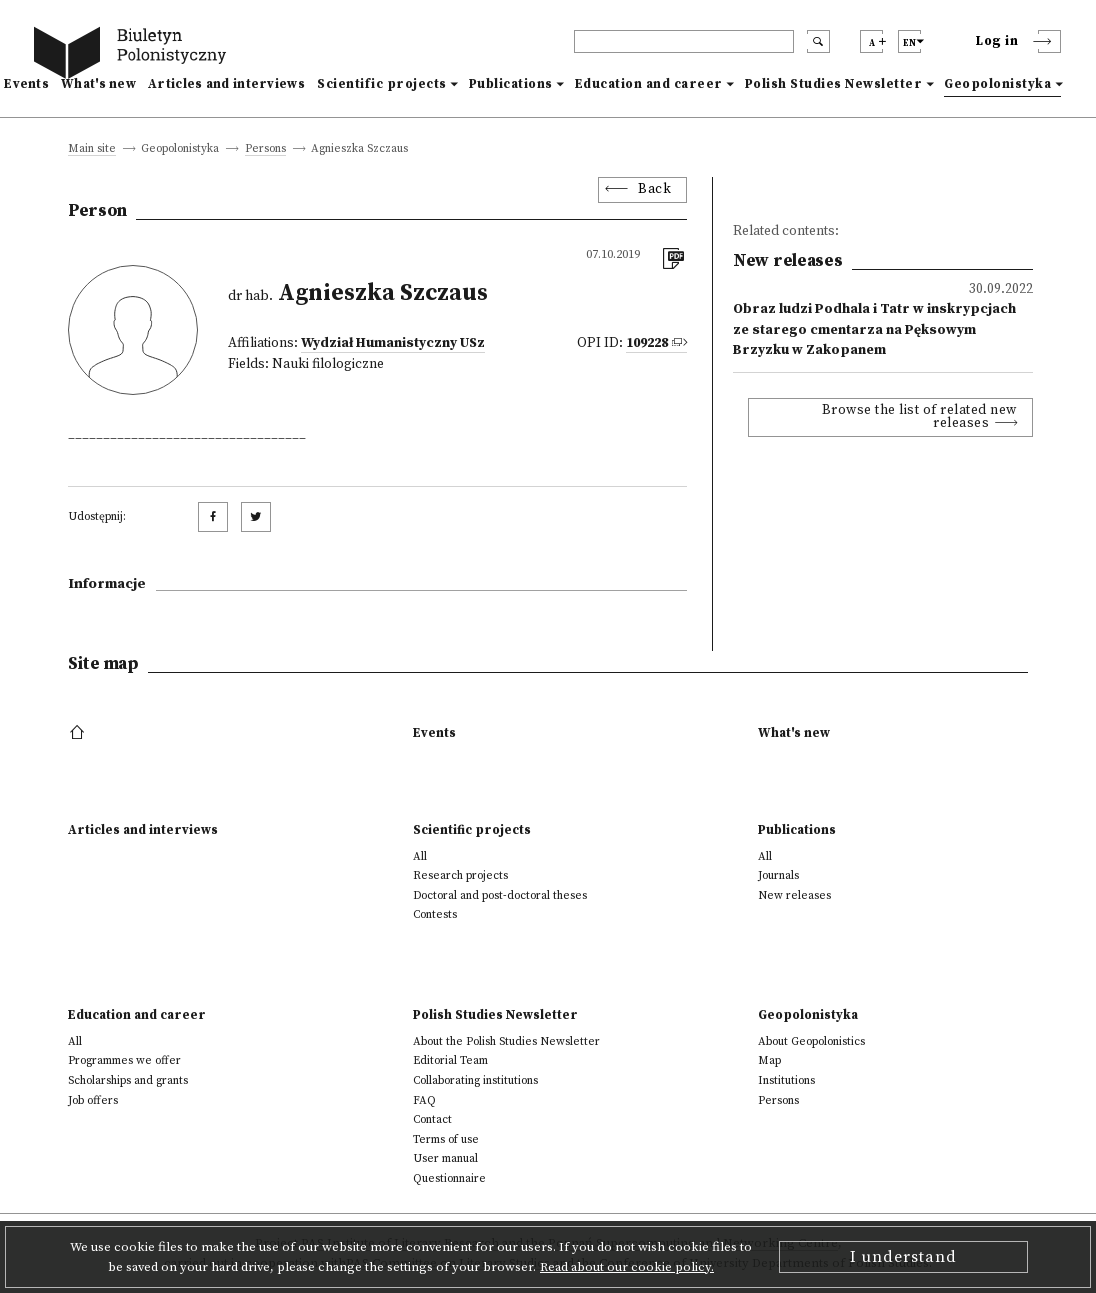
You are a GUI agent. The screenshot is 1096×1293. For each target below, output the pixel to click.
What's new (98, 84)
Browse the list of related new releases (919, 417)
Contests (435, 914)
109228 (647, 343)
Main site (92, 149)
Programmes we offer (124, 1060)
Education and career (649, 84)
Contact (432, 1119)
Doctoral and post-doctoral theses (500, 895)
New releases (794, 895)
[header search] (684, 41)
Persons (265, 149)
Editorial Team (450, 1060)
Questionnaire (449, 1178)
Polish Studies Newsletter (834, 84)
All (420, 856)
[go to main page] (134, 55)
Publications (511, 84)
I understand (903, 1257)
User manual (445, 1158)
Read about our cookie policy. (627, 1267)
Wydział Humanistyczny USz (393, 343)
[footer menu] (79, 733)
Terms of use (446, 1139)
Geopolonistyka (997, 84)
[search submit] (818, 41)
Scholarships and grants (128, 1080)
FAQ (424, 1100)
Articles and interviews (226, 84)
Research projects (460, 875)
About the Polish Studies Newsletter (506, 1041)
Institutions (786, 1080)
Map (769, 1060)
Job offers (93, 1100)
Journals (778, 875)
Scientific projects (382, 84)
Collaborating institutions (475, 1080)
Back (654, 189)
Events (26, 84)
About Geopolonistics (811, 1041)
